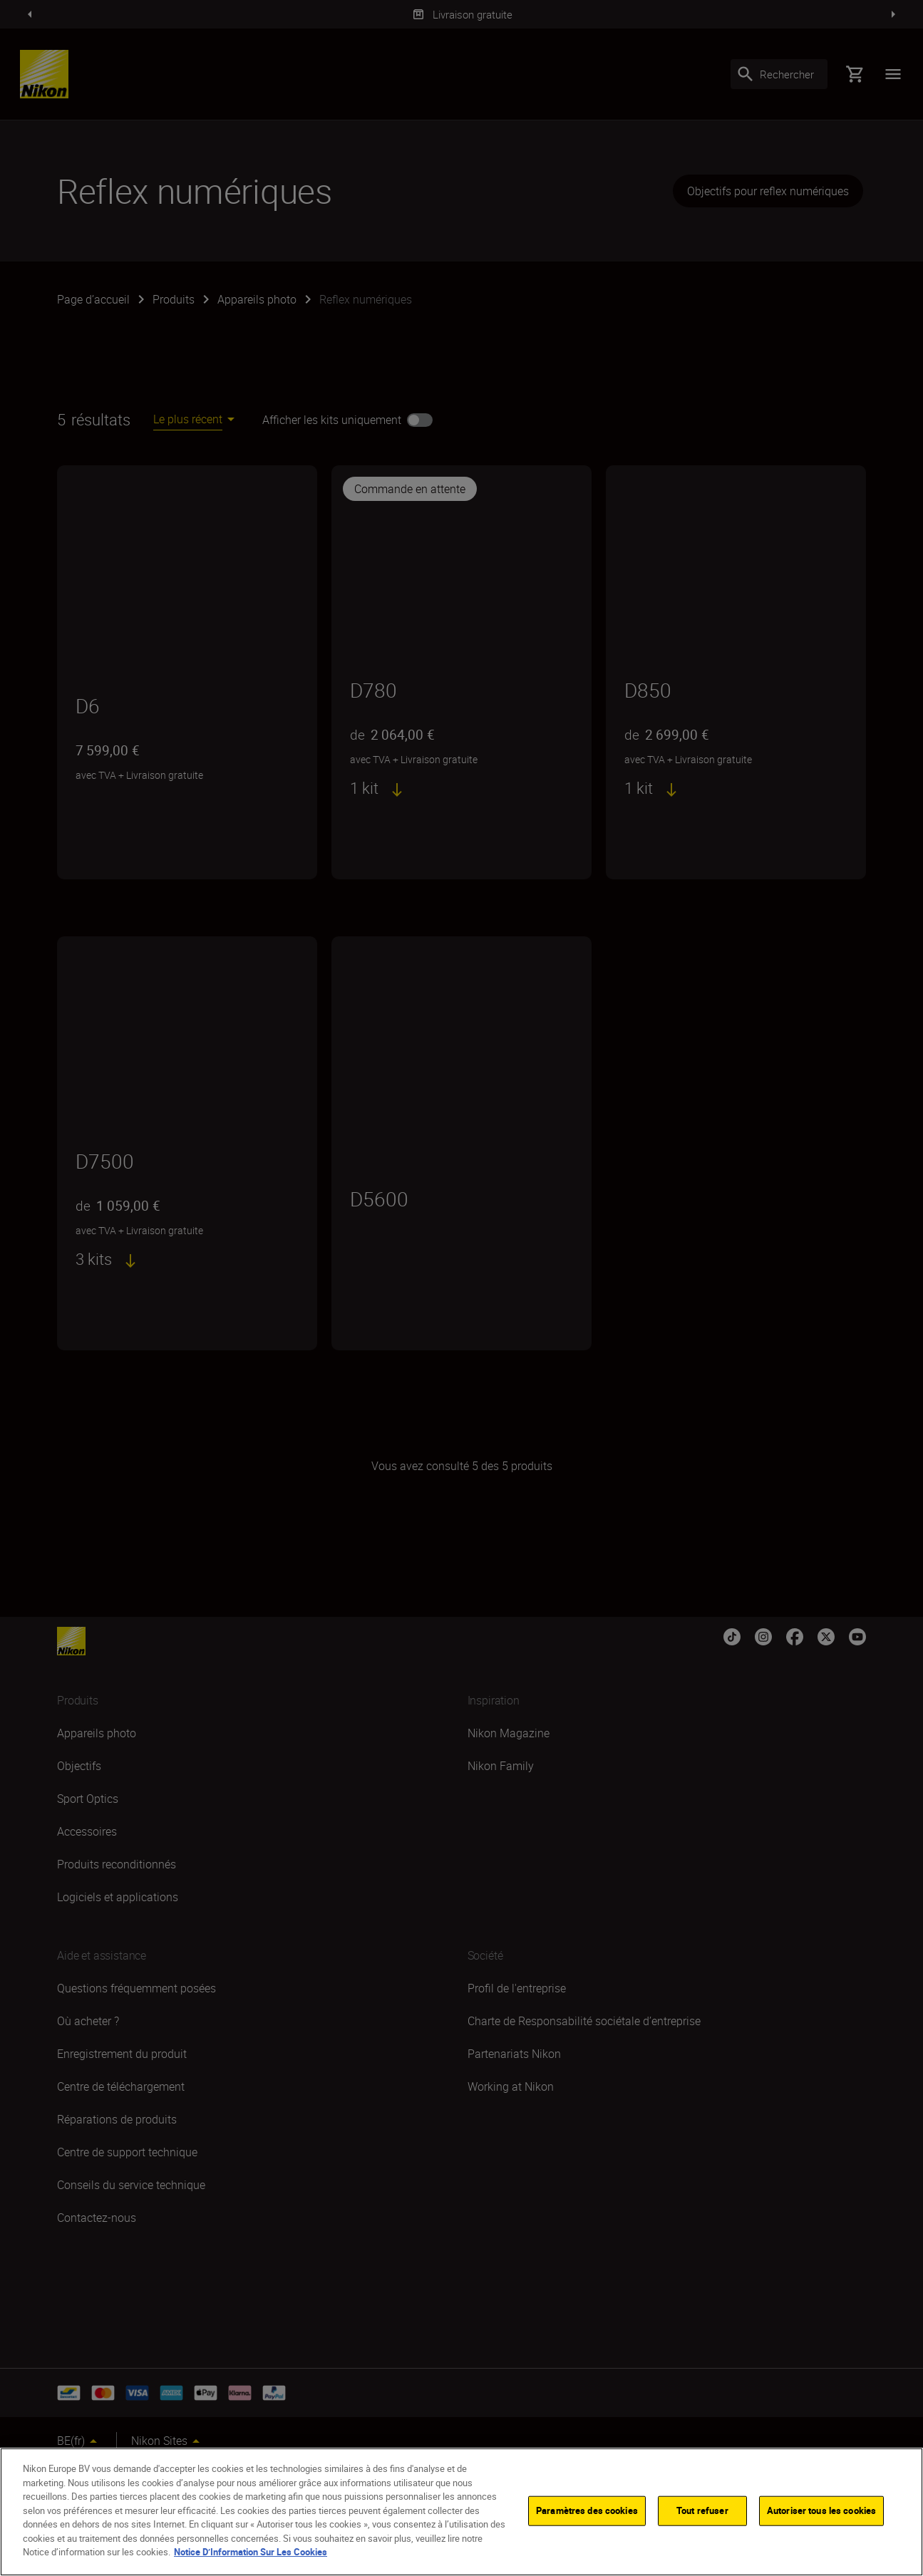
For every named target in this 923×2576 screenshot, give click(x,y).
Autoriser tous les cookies (821, 2510)
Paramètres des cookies (587, 2510)
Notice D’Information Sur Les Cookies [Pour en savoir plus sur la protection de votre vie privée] (250, 2551)
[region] (461, 2512)
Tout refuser (702, 2510)
